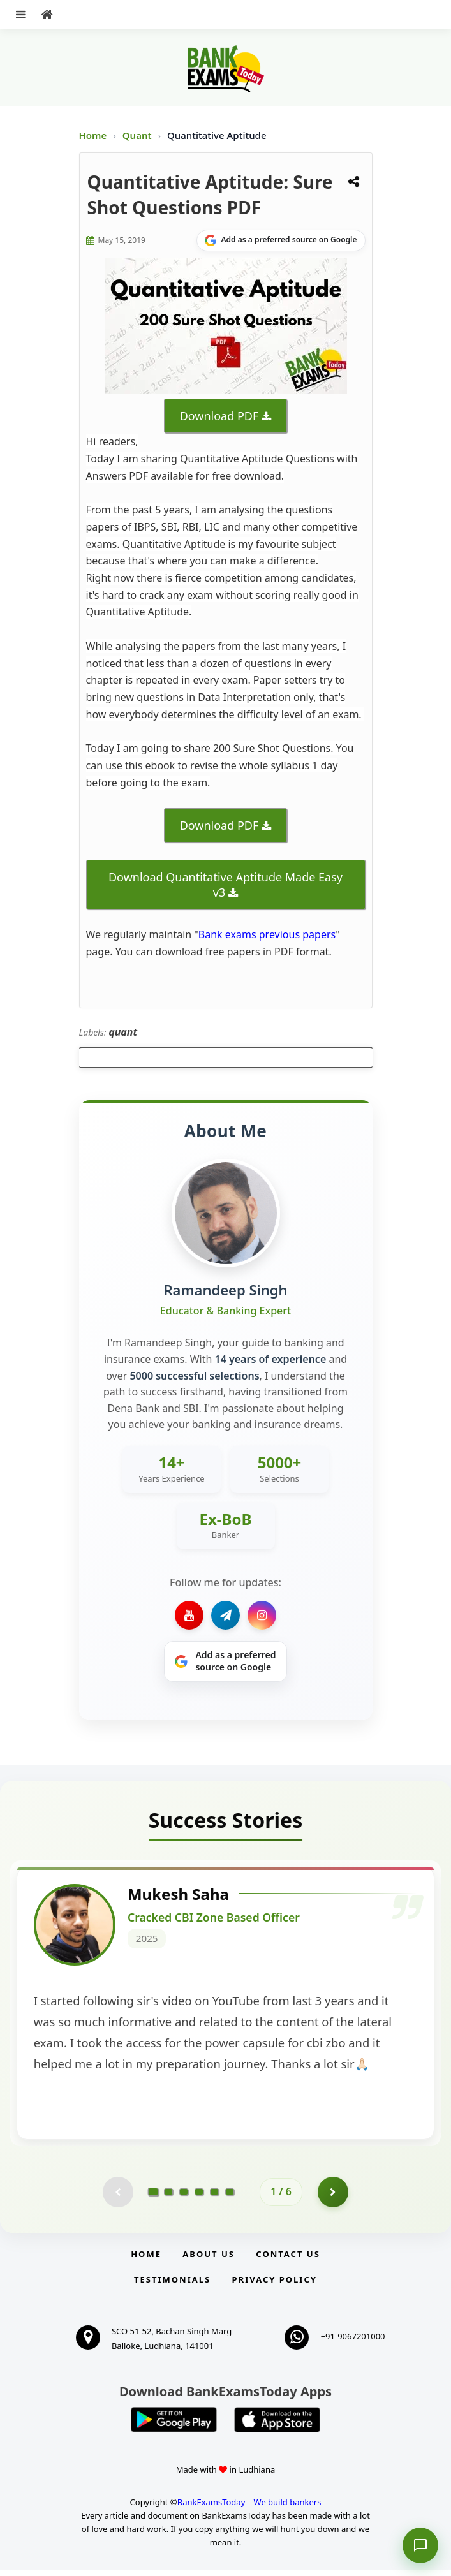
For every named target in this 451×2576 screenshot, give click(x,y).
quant (122, 1032)
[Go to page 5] (214, 2196)
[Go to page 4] (199, 2196)
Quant (137, 135)
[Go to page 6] (229, 2196)
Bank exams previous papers (267, 934)
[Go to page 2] (168, 2196)
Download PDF (219, 415)
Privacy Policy (274, 2285)
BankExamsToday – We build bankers (249, 2507)
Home (93, 135)
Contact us (288, 2259)
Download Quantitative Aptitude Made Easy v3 (225, 884)
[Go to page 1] (153, 2196)
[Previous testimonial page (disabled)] (117, 2196)
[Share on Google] (281, 240)
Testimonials (172, 2285)
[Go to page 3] (183, 2196)
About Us (208, 2259)
